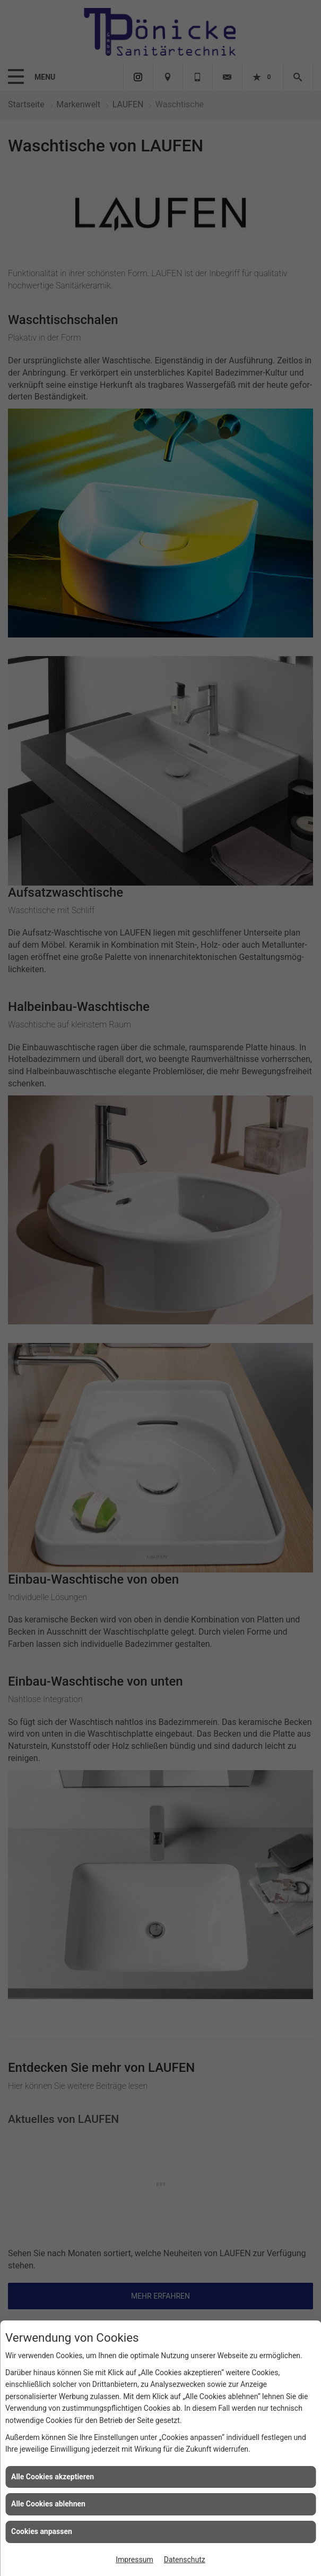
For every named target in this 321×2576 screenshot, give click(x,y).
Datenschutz (184, 2559)
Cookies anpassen (41, 2531)
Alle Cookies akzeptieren (52, 2476)
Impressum (134, 2559)
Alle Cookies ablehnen (48, 2504)
